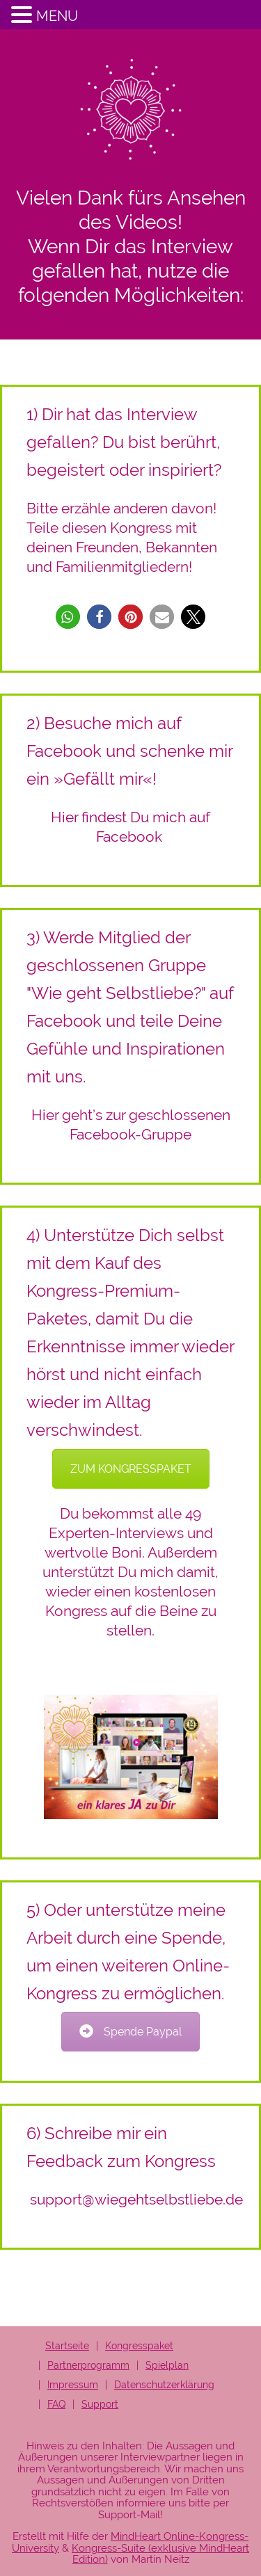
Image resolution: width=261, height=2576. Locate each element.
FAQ (56, 2404)
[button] (68, 617)
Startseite (67, 2345)
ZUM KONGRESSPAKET (130, 1468)
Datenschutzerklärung (164, 2384)
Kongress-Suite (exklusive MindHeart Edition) (160, 2554)
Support (99, 2404)
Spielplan (167, 2365)
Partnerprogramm (88, 2365)
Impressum (72, 2384)
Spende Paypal (130, 2031)
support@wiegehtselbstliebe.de (136, 2199)
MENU (57, 16)
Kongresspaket (139, 2345)
